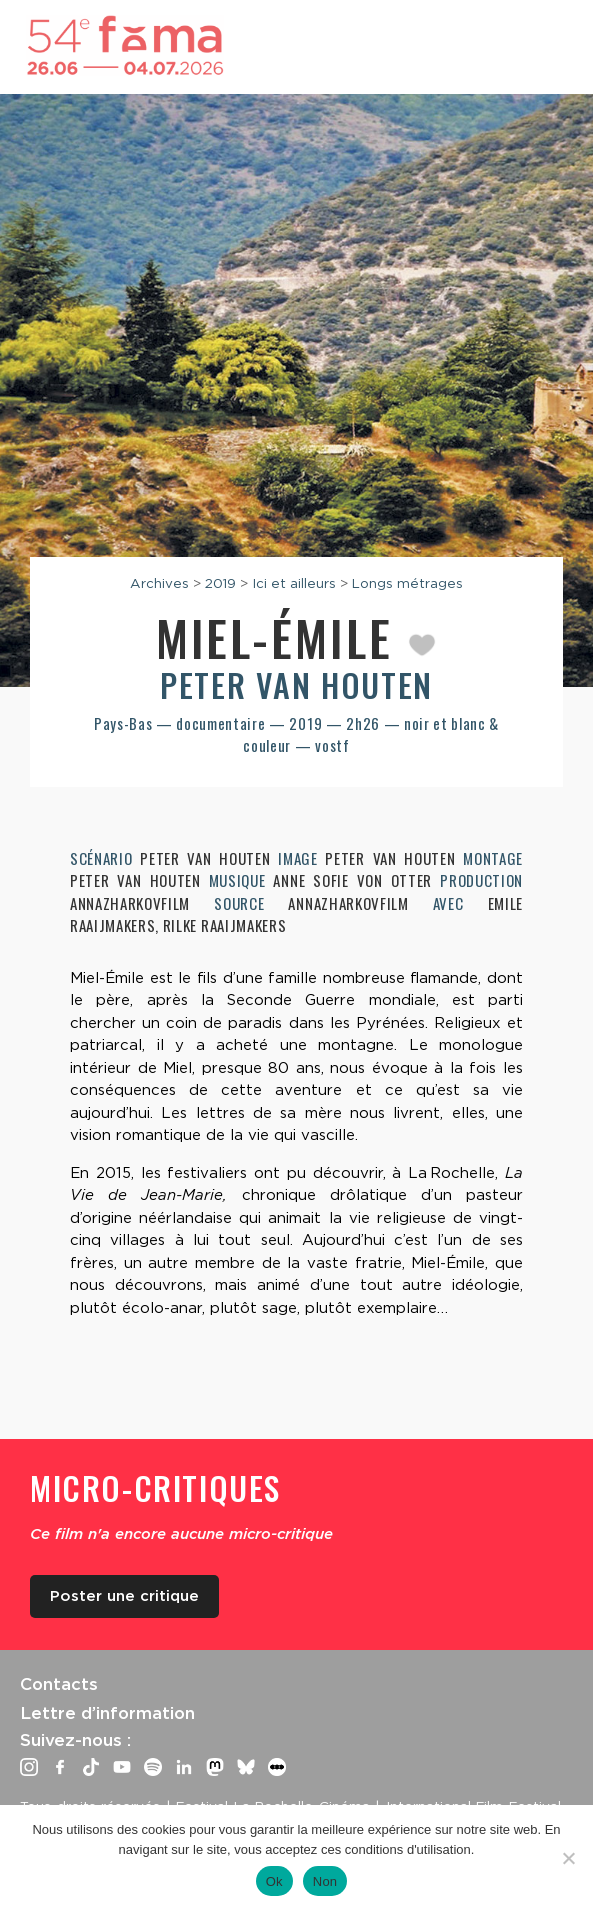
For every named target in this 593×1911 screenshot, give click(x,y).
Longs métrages (407, 583)
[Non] (568, 1858)
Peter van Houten (296, 684)
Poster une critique (124, 1596)
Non (325, 1881)
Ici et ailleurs (294, 583)
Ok (274, 1881)
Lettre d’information (107, 1713)
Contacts (59, 1684)
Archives (159, 583)
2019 (220, 583)
